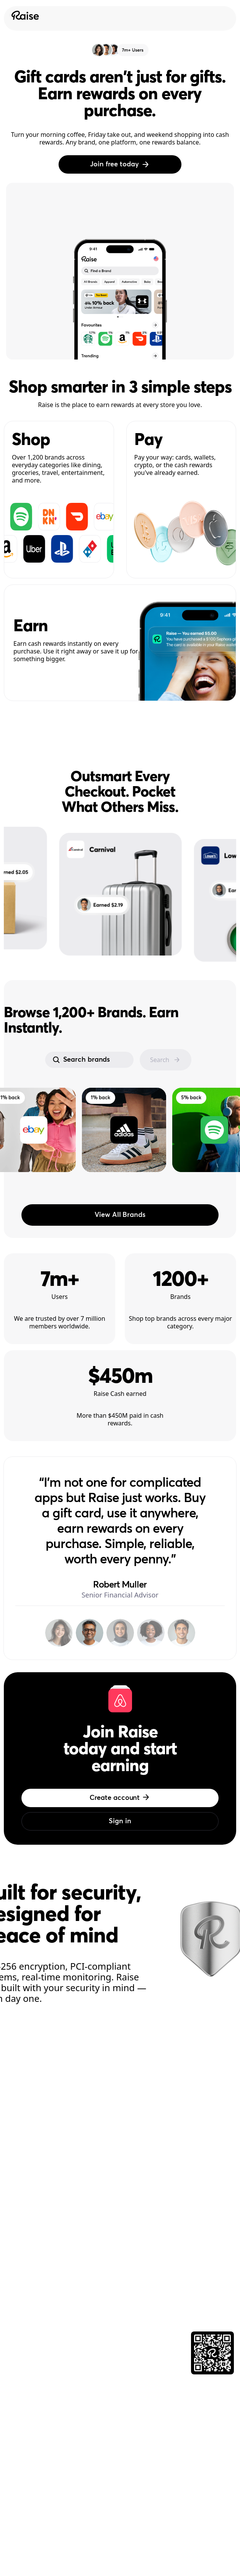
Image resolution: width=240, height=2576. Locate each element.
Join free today (120, 164)
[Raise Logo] (24, 15)
